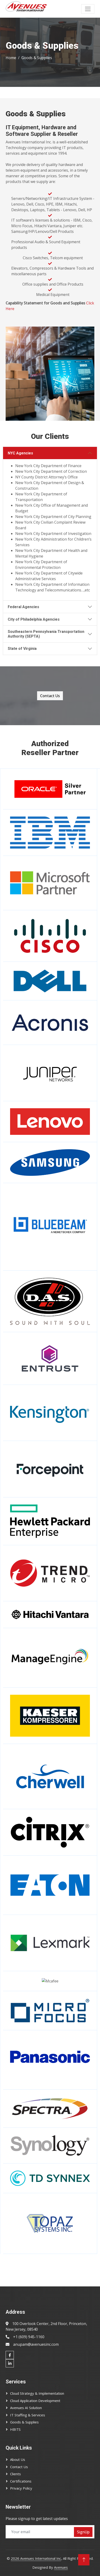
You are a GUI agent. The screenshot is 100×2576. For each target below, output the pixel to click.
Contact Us (50, 695)
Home (11, 57)
